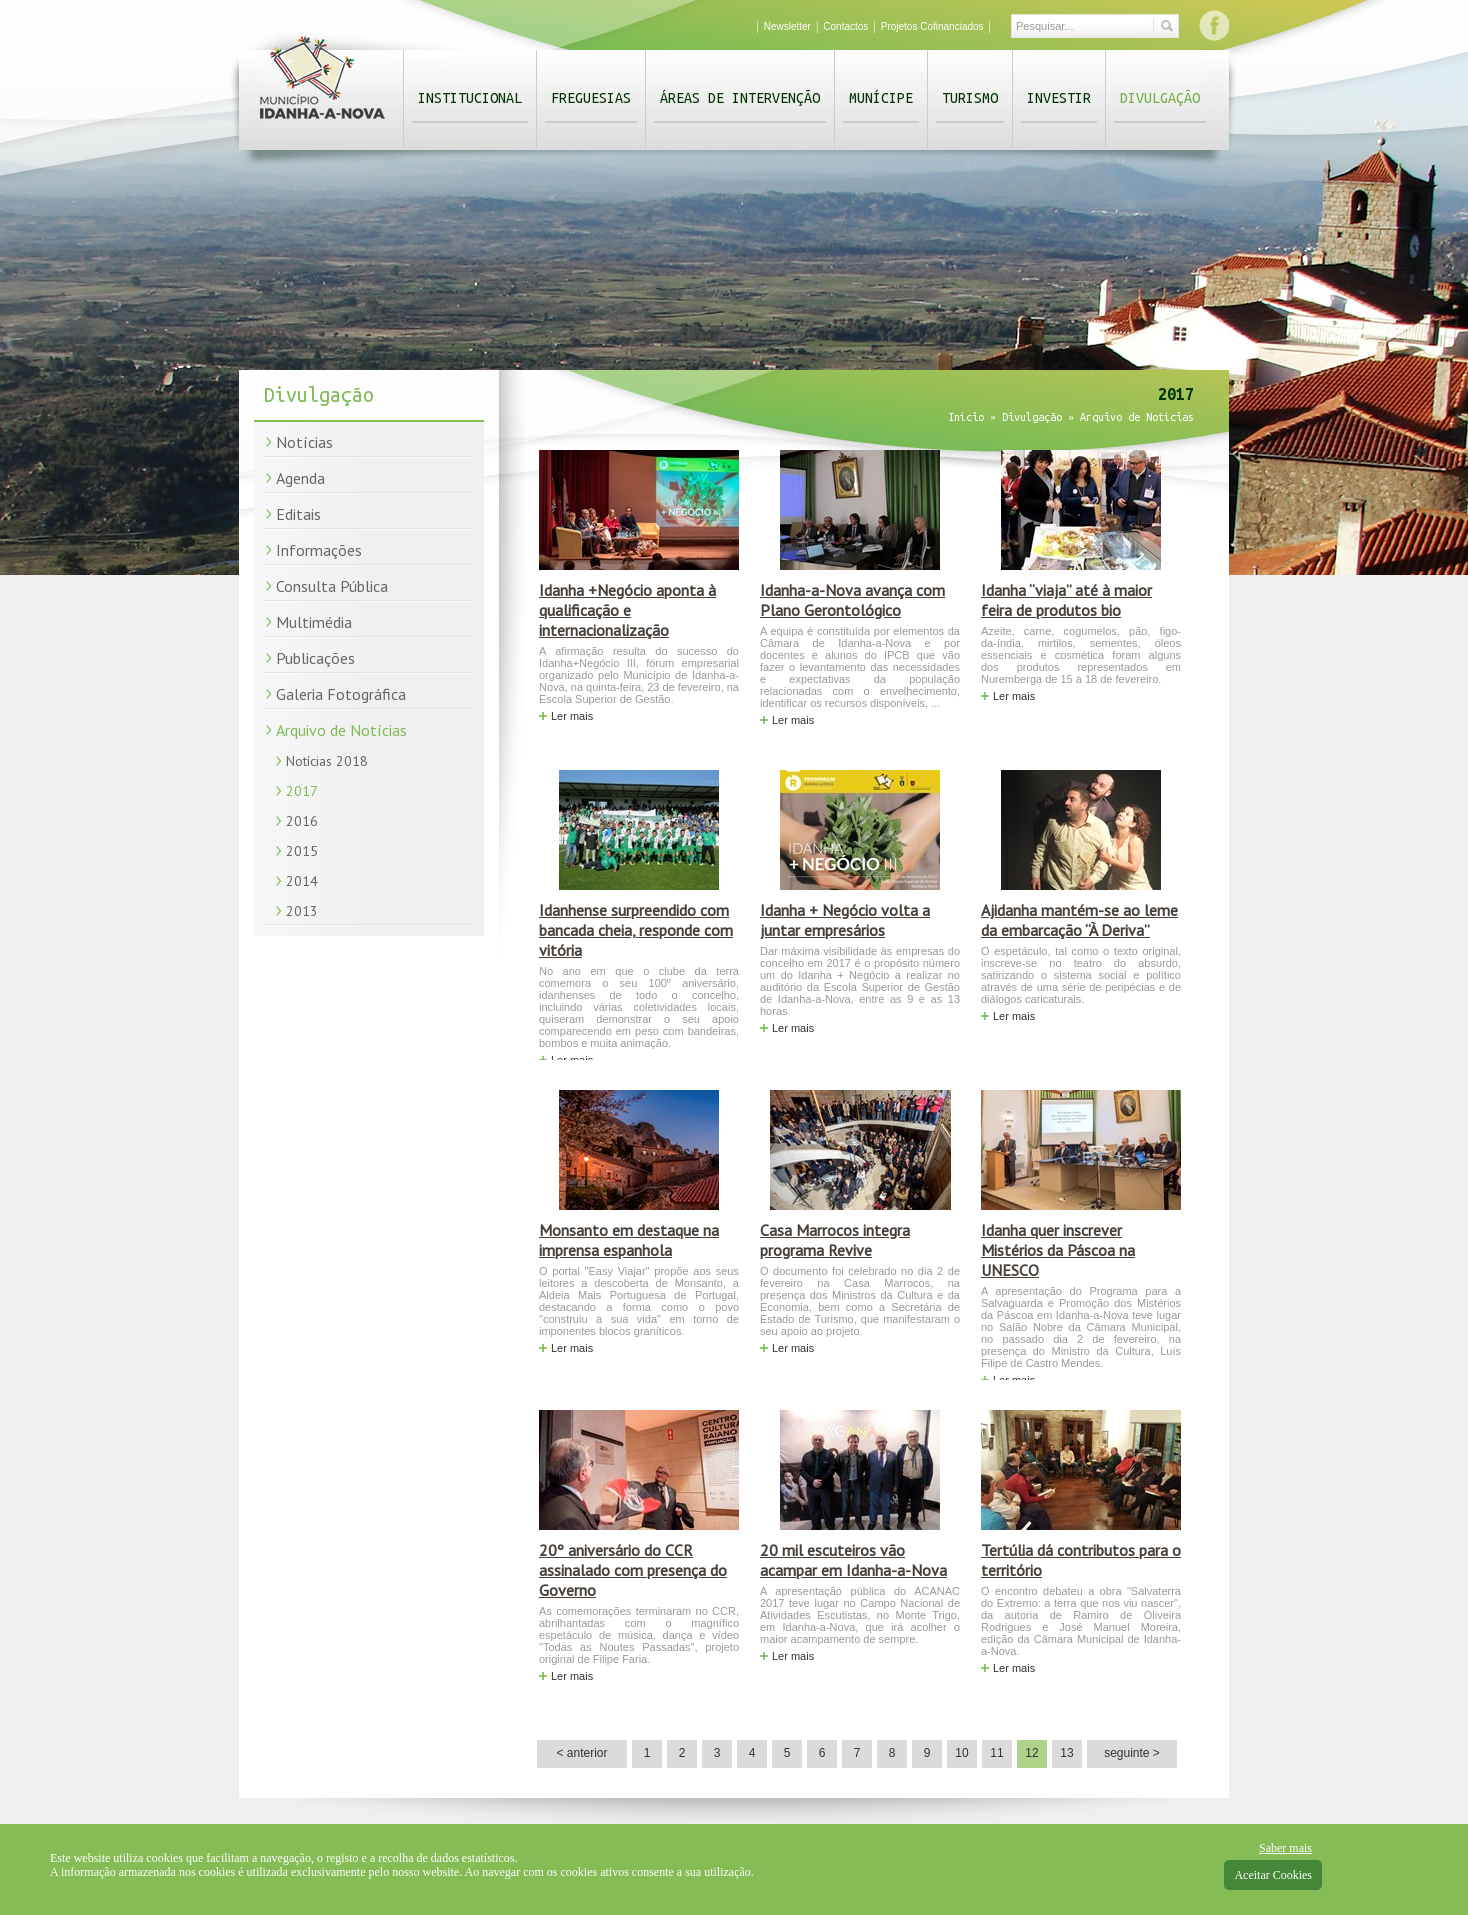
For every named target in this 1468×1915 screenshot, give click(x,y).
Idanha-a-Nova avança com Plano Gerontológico (852, 600)
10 (961, 1753)
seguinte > (1132, 1753)
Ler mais (572, 716)
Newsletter (787, 26)
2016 (302, 821)
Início (966, 417)
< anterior (581, 1753)
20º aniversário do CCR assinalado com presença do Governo (633, 1570)
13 (1066, 1753)
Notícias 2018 (327, 761)
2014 (302, 881)
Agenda (300, 478)
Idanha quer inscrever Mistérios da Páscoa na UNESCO (1058, 1250)
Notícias (304, 442)
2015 (302, 851)
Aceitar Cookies (1273, 1875)
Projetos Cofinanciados (932, 26)
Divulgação (1160, 98)
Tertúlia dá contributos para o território (1081, 1560)
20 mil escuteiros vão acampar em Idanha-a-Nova (853, 1560)
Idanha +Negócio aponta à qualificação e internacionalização (627, 610)
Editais (298, 514)
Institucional (470, 98)
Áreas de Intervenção (740, 98)
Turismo (970, 98)
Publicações (315, 658)
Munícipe (881, 98)
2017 (302, 791)
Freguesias (591, 98)
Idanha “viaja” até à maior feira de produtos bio (1066, 600)
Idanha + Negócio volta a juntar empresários (845, 920)
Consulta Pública (332, 586)
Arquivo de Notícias (341, 730)
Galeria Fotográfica (341, 694)
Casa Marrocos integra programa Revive (835, 1240)
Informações (319, 550)
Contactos (845, 26)
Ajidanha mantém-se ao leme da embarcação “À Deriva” (1079, 920)
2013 (302, 911)
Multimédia (314, 622)
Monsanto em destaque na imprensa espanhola (629, 1240)
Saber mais (1285, 1848)
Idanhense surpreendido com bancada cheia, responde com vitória (636, 930)
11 (996, 1753)
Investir (1059, 98)
